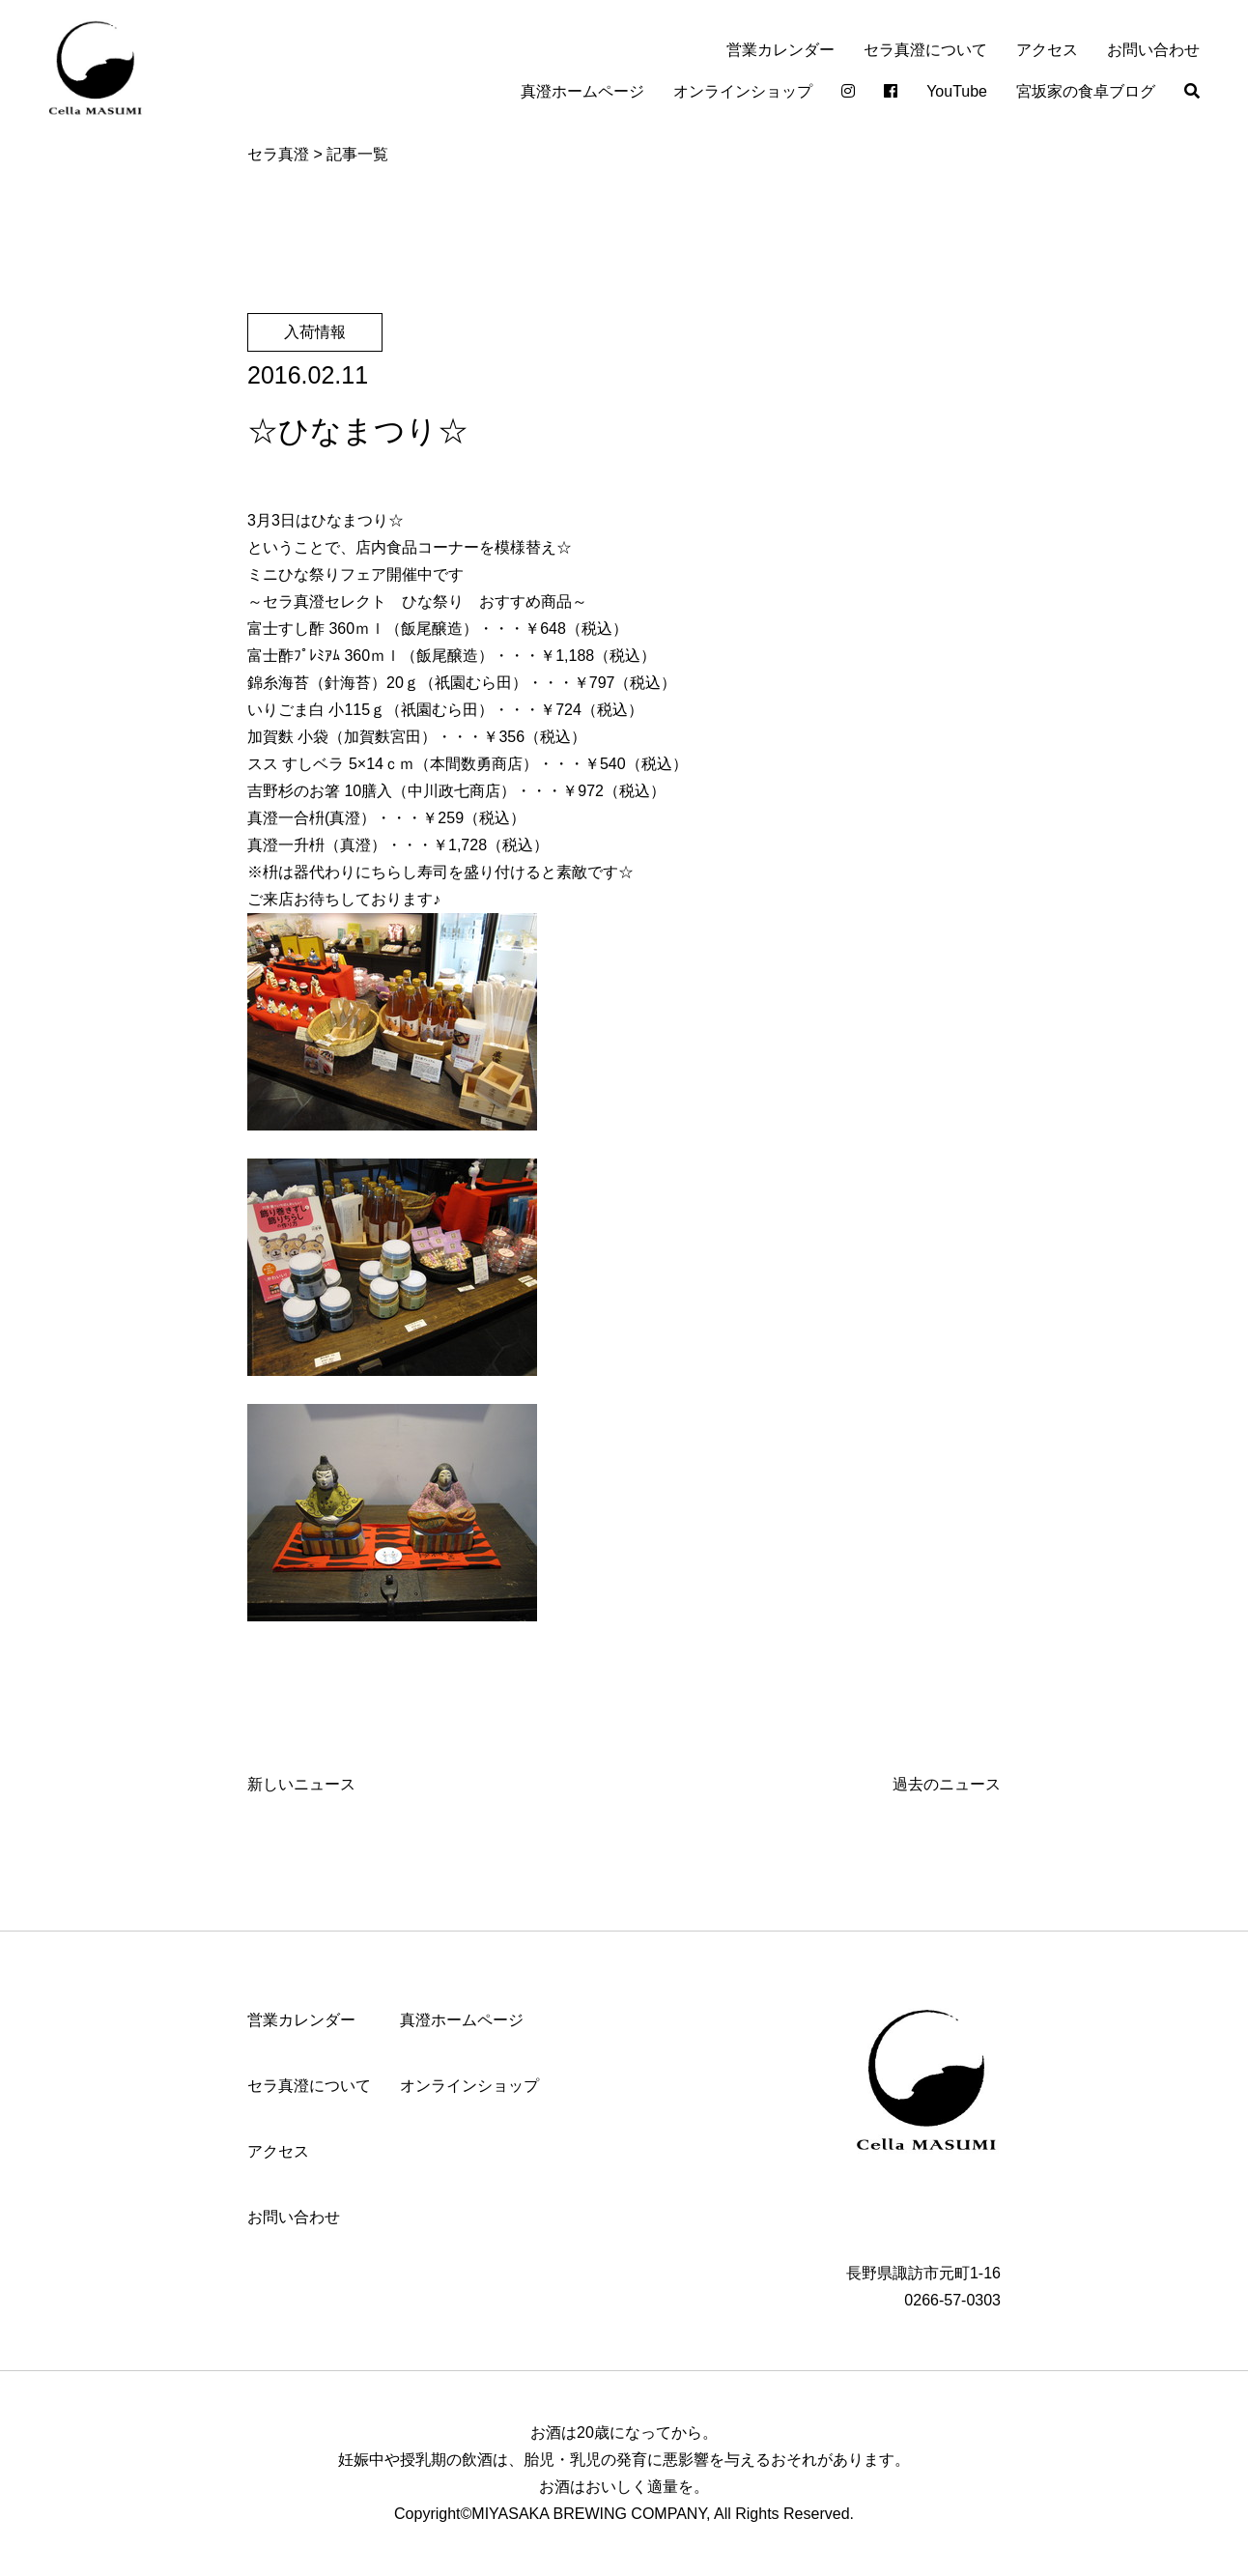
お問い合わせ (1153, 50)
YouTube (956, 91)
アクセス (1047, 50)
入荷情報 (315, 332)
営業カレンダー (780, 50)
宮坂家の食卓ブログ (1085, 91)
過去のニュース (947, 1784)
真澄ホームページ (582, 91)
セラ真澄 (278, 154)
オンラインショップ (742, 91)
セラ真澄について (925, 50)
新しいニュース (301, 1784)
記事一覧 (357, 154)
